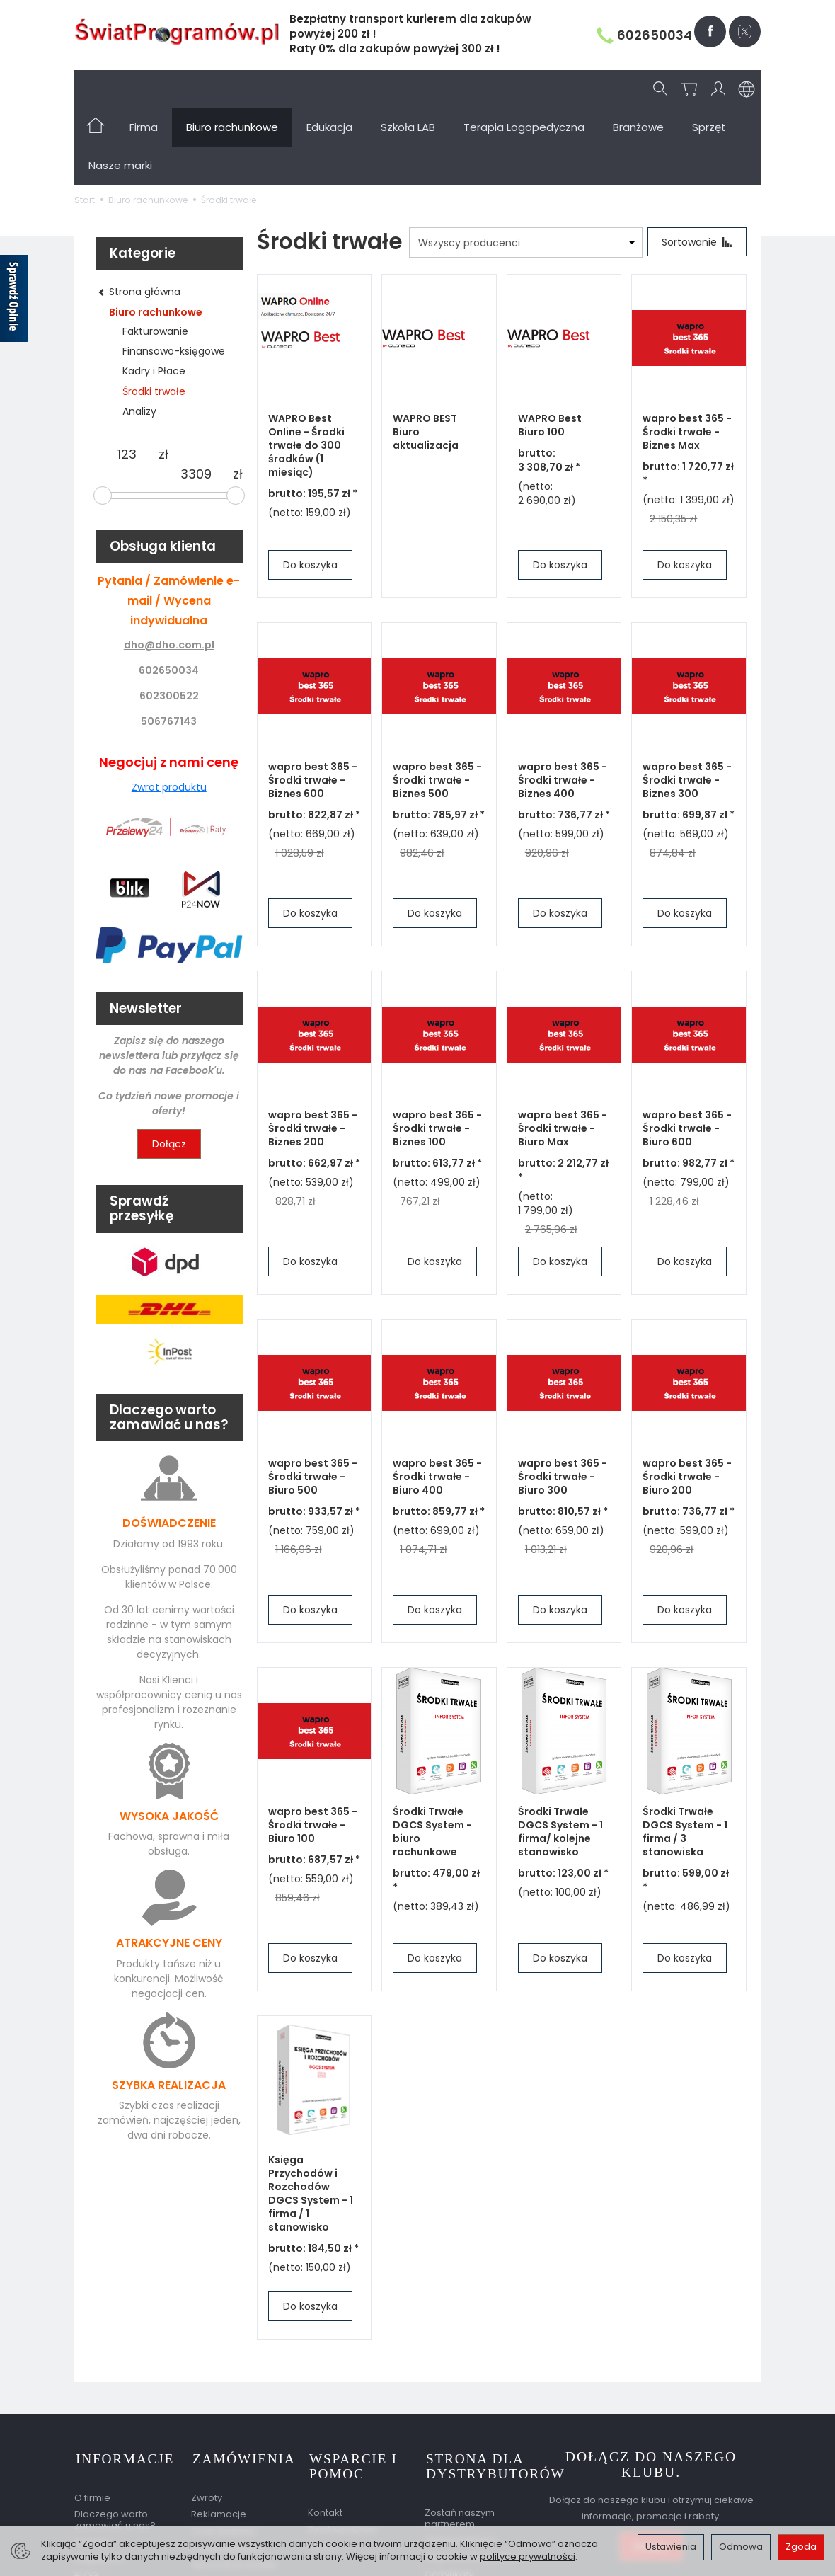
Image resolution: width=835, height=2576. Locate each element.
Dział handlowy (342, 2450)
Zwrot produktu (169, 711)
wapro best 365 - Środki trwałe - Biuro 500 (312, 1400)
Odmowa (741, 2546)
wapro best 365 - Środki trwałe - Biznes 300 (687, 704)
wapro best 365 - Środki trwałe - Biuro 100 (312, 1749)
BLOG (86, 2496)
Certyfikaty (449, 2495)
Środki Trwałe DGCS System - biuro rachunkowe (432, 1756)
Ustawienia (670, 2546)
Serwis (323, 2467)
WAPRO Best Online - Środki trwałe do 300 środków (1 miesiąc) (306, 369)
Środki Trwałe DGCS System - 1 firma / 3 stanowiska (685, 1756)
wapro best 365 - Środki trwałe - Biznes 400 (562, 704)
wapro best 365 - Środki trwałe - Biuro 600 (687, 1052)
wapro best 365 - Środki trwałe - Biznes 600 (312, 704)
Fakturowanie (155, 255)
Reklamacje (218, 2435)
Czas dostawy (223, 2451)
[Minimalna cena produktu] (127, 378)
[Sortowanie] (696, 166)
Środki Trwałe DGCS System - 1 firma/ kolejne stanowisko (560, 1756)
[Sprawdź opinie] (14, 301)
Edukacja (329, 88)
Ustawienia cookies (119, 2513)
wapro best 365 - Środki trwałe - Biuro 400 (437, 1400)
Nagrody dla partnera (475, 2478)
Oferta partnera (461, 2461)
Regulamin (99, 2480)
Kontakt (91, 2463)
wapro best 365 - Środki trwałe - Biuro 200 (687, 1400)
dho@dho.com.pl (169, 568)
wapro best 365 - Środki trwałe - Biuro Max (562, 1052)
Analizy (139, 335)
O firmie (92, 2418)
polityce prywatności (527, 2556)
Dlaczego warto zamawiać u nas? (115, 2441)
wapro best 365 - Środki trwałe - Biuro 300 (562, 1400)
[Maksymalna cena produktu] (196, 398)
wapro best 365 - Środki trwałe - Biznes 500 (437, 704)
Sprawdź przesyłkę (234, 2485)
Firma (143, 88)
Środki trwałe (153, 315)
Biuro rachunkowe (232, 88)
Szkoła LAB (408, 88)
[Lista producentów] (524, 166)
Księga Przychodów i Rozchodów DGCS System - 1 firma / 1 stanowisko (310, 2117)
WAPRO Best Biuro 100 (550, 349)
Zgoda (801, 2546)
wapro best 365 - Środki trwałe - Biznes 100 (437, 1052)
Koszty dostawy (227, 2468)
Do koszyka (310, 489)
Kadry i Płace (153, 294)
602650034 (644, 35)
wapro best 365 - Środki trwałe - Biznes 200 (312, 1052)
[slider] (102, 419)
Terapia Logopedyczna (523, 88)
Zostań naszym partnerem (460, 2439)
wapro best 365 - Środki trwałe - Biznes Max (687, 356)
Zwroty (206, 2418)
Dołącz (169, 1067)
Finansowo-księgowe (173, 275)
